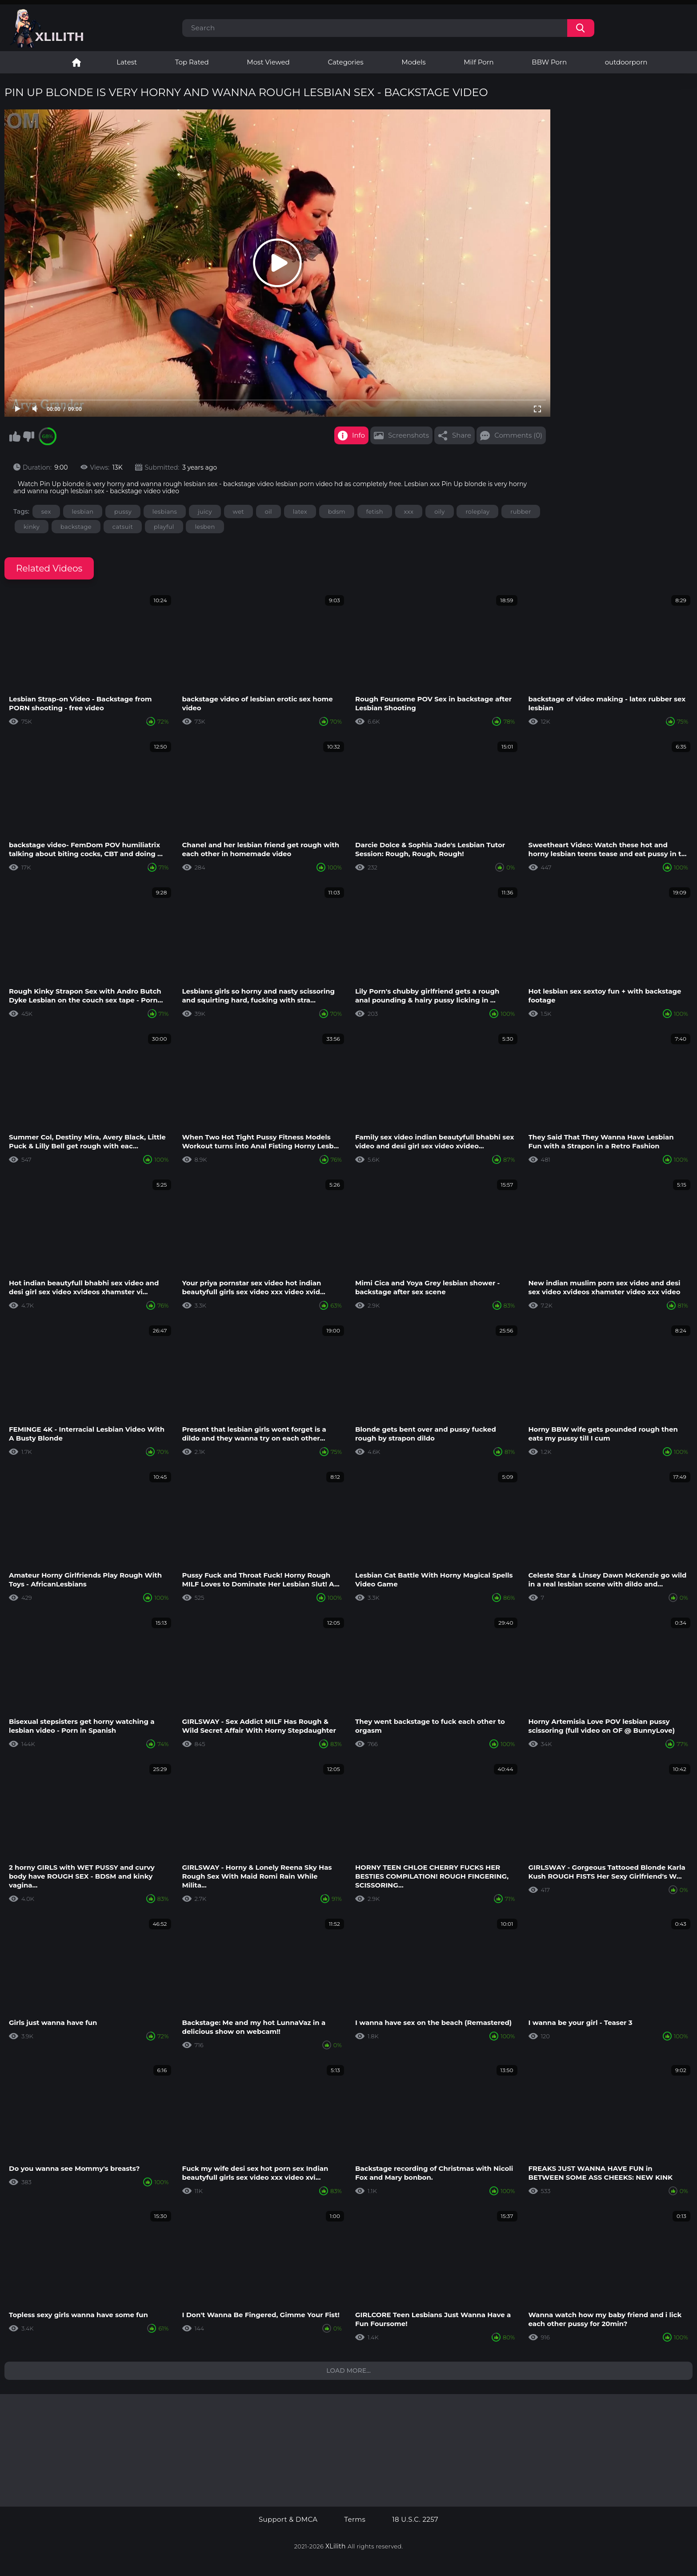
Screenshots (408, 435)
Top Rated (192, 62)
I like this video (14, 436)
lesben (205, 526)
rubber (520, 511)
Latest (126, 62)
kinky (32, 526)
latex (300, 511)
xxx (409, 511)
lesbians (164, 511)
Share (461, 435)
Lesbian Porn (76, 62)
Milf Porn (478, 62)
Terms (354, 2520)
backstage (76, 526)
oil (268, 511)
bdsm (336, 511)
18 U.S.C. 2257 (415, 2520)
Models (413, 62)
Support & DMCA (288, 2520)
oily (439, 511)
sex (46, 511)
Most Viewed (268, 62)
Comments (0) (518, 435)
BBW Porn (549, 62)
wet (238, 511)
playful (164, 526)
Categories (345, 62)
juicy (205, 511)
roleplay (477, 511)
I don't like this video (28, 436)
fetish (374, 511)
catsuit (122, 526)
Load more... (348, 2371)
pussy (123, 511)
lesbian (83, 511)
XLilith (335, 2546)
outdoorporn (626, 62)
